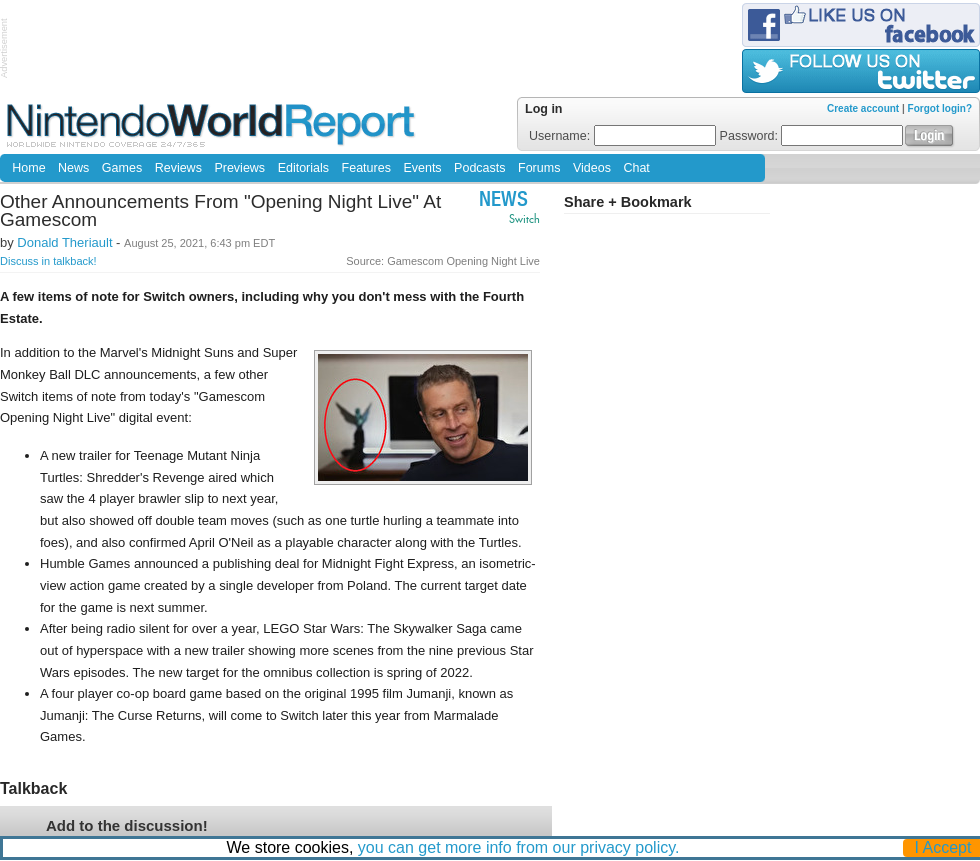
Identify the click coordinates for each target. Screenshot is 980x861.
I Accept (943, 847)
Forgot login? (940, 108)
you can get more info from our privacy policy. (519, 847)
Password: (812, 136)
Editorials (303, 168)
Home (28, 168)
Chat (636, 168)
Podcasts (479, 168)
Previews (239, 168)
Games (122, 168)
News (73, 168)
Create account (863, 108)
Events (422, 168)
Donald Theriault (64, 242)
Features (366, 168)
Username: (622, 136)
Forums (539, 168)
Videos (592, 168)
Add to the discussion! (127, 825)
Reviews (178, 168)
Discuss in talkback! (48, 261)
